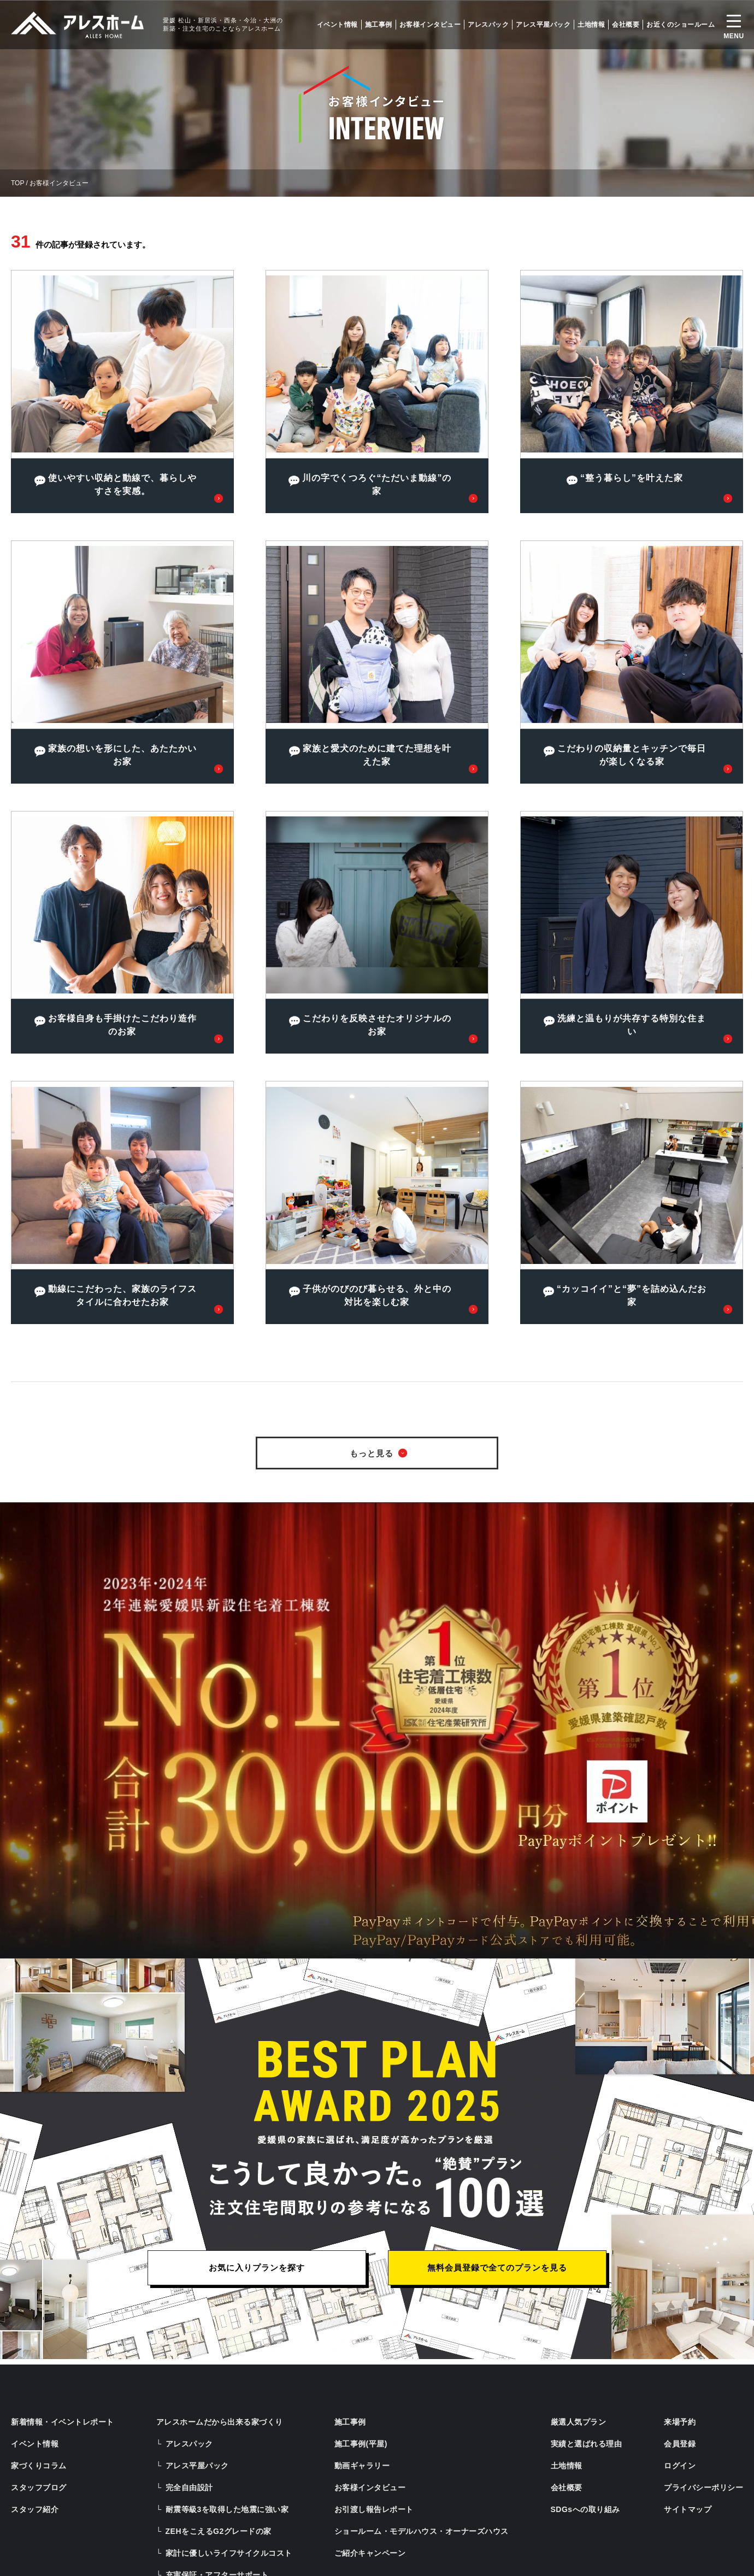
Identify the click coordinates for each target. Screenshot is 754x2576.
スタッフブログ (39, 2487)
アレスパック (488, 24)
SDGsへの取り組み (585, 2509)
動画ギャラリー (362, 2465)
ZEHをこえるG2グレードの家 (219, 2531)
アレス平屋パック (543, 24)
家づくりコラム (39, 2465)
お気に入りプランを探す (257, 2267)
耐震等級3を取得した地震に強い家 (227, 2509)
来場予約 (680, 2422)
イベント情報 (337, 24)
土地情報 (591, 24)
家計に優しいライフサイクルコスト (229, 2553)
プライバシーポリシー (703, 2487)
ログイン (680, 2465)
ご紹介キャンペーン (370, 2553)
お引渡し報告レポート (374, 2509)
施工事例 (378, 24)
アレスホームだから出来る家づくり (219, 2422)
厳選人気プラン (578, 2422)
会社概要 (625, 24)
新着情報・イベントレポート (62, 2422)
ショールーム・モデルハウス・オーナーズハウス (421, 2531)
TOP (17, 183)
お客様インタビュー (430, 24)
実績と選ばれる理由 (586, 2443)
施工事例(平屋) (360, 2443)
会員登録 (680, 2443)
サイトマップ (687, 2509)
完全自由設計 (189, 2487)
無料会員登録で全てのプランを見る (497, 2267)
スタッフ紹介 (34, 2509)
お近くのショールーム (680, 24)
